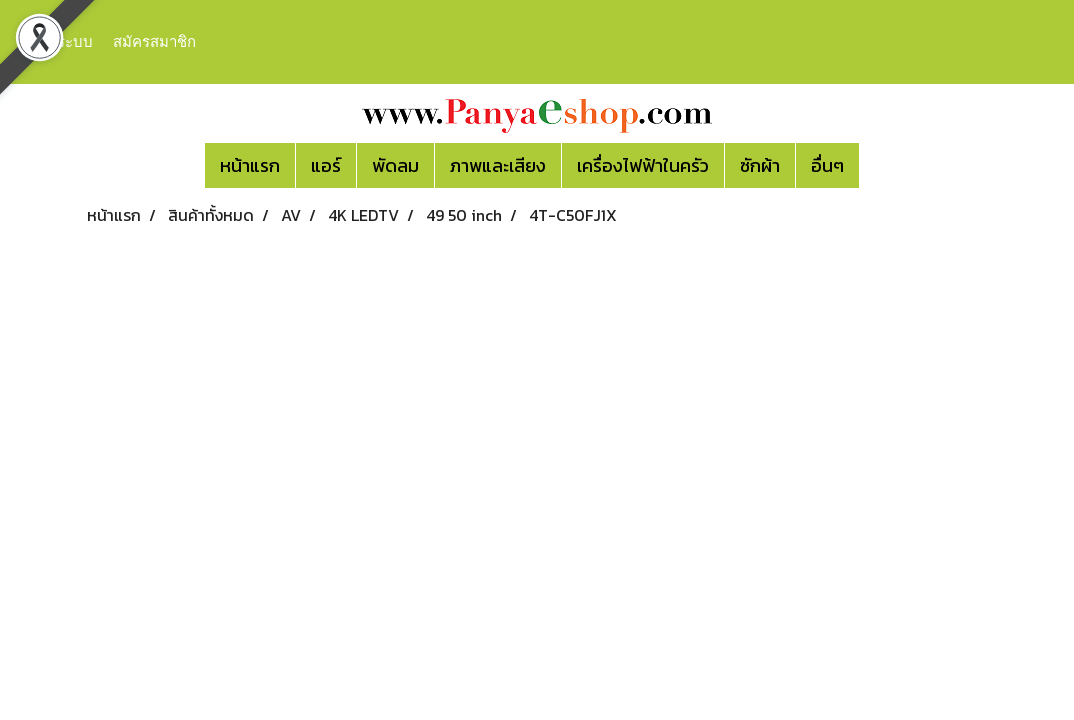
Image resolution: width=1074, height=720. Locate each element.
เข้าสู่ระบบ (59, 42)
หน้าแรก (250, 165)
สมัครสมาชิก (154, 42)
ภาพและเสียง (498, 165)
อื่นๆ (827, 165)
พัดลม (395, 165)
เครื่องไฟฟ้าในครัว (643, 165)
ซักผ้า (760, 165)
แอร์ (326, 165)
